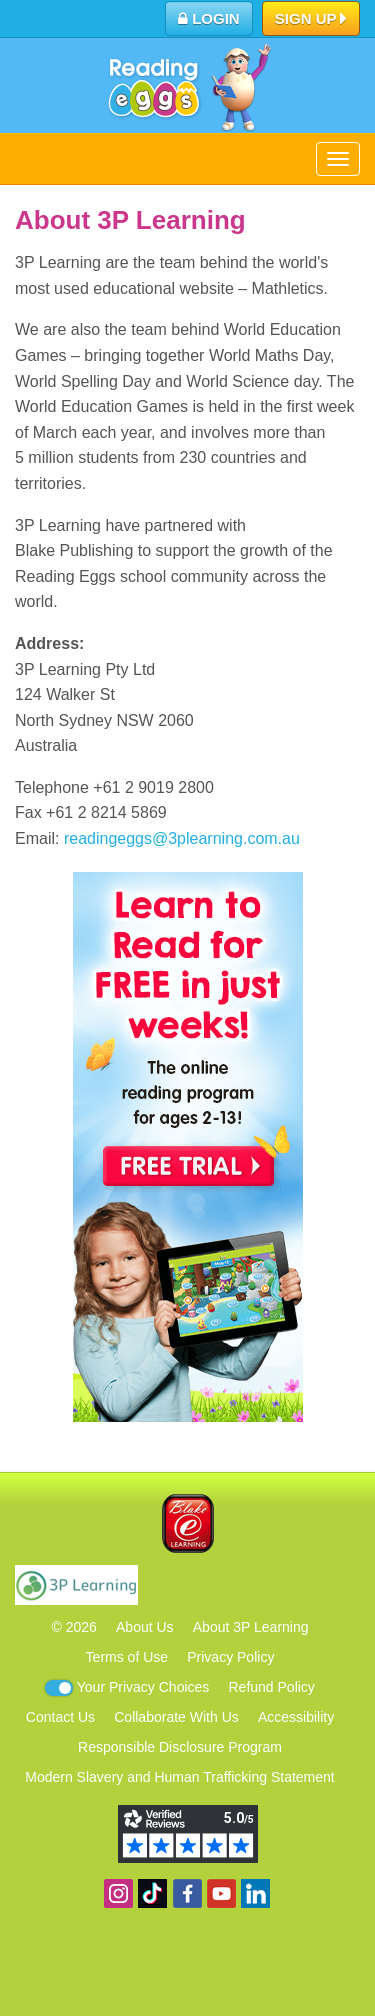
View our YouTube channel (221, 1893)
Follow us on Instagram (118, 1893)
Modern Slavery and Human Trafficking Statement (179, 1777)
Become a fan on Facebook (187, 1893)
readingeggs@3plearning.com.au (182, 838)
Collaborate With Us (176, 1717)
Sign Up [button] (311, 20)
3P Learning (76, 1585)
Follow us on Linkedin (255, 1893)
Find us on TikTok (152, 1893)
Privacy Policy (230, 1657)
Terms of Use (127, 1657)
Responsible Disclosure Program (180, 1747)
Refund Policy (271, 1687)
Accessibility (296, 1717)
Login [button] (209, 18)
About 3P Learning (251, 1627)
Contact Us (60, 1717)
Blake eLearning (188, 1523)
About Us (145, 1627)
